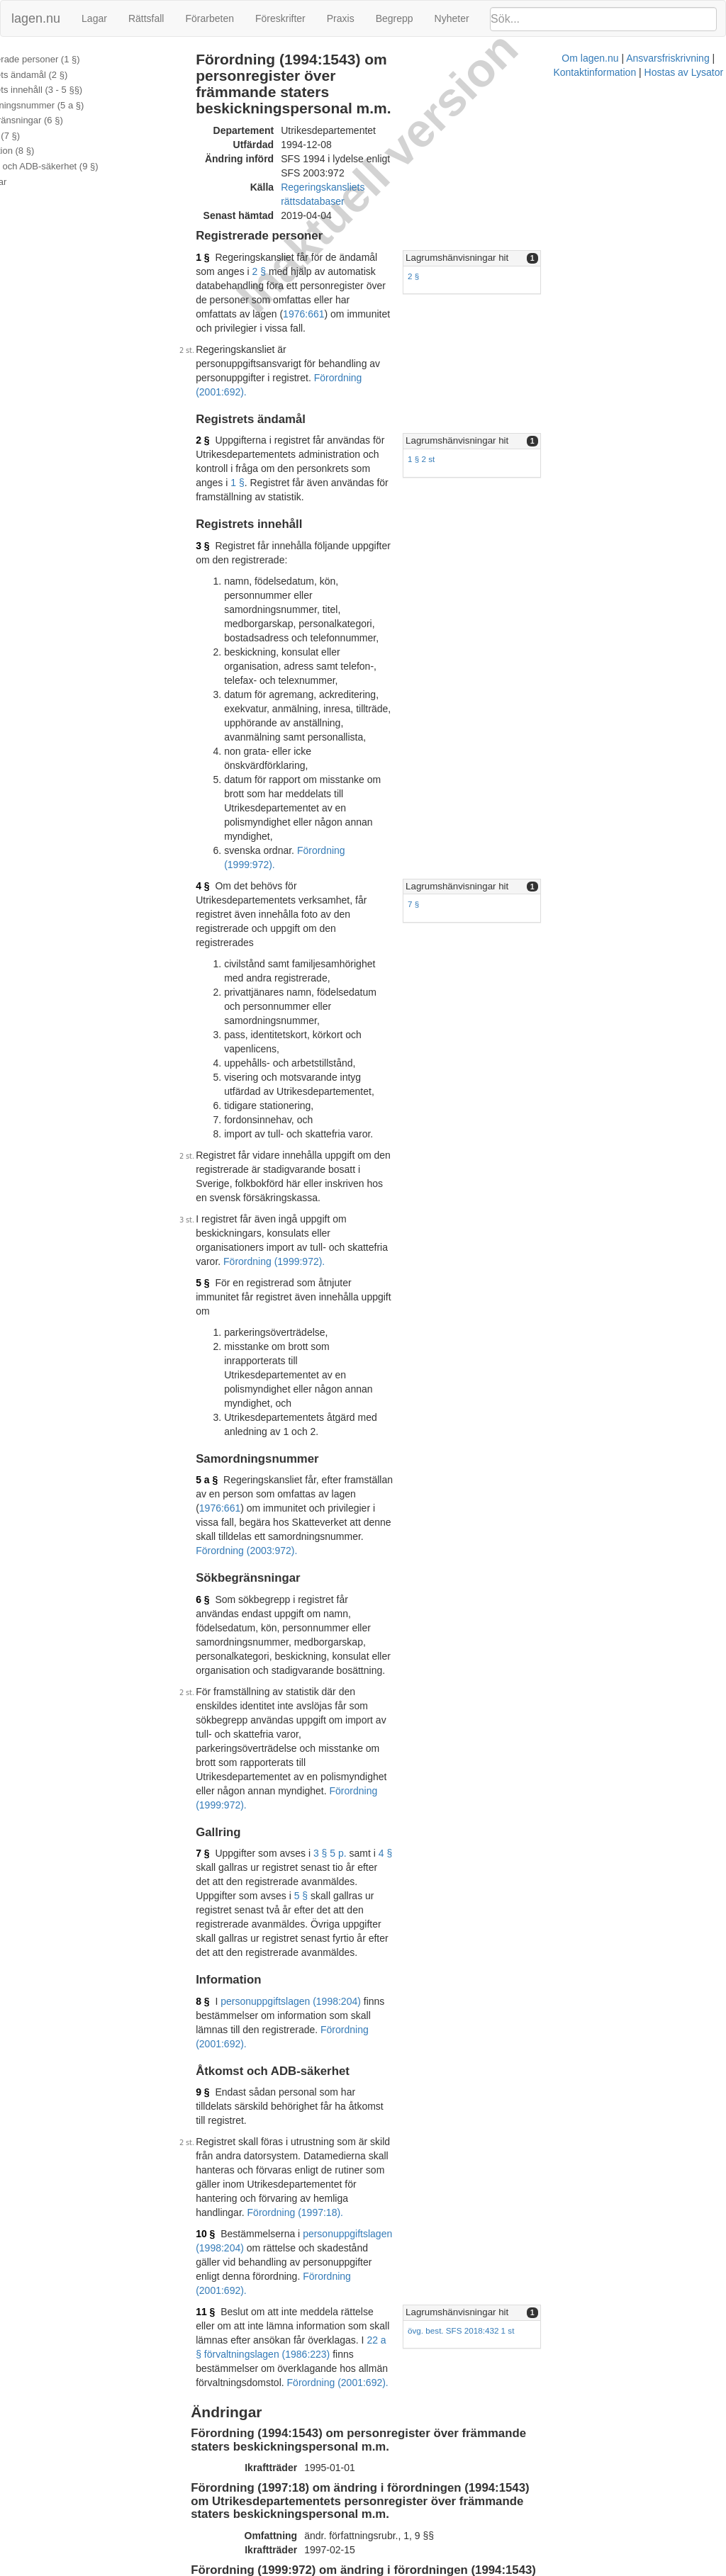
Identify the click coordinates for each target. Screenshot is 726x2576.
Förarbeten (209, 18)
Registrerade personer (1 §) (66, 59)
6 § (214, 1166)
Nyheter (452, 18)
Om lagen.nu (319, 2569)
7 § (520, 655)
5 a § (219, 1075)
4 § (214, 637)
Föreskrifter (280, 18)
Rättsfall (146, 18)
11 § (217, 1708)
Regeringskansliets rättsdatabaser (368, 156)
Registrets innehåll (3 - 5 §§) (67, 89)
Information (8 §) (43, 150)
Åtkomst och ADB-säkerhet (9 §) (75, 166)
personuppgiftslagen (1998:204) (303, 1483)
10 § (217, 1659)
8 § (214, 1483)
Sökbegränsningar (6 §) (57, 120)
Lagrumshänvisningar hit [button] (564, 213)
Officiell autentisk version (286, 2513)
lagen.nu (35, 18)
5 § (214, 934)
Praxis (340, 18)
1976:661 (458, 241)
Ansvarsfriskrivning (396, 2569)
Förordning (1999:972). (360, 615)
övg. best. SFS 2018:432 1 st (568, 1727)
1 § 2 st (528, 357)
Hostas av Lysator (577, 2569)
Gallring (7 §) (35, 135)
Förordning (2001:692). (377, 290)
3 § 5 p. (342, 1363)
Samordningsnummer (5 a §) (67, 105)
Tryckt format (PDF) (274, 1973)
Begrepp (394, 18)
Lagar (94, 18)
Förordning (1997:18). (399, 1637)
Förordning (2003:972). (357, 1117)
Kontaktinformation (488, 2569)
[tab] (612, 213)
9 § (214, 1559)
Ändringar (29, 181)
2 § (455, 212)
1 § (214, 212)
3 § (214, 424)
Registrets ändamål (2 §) (59, 74)
